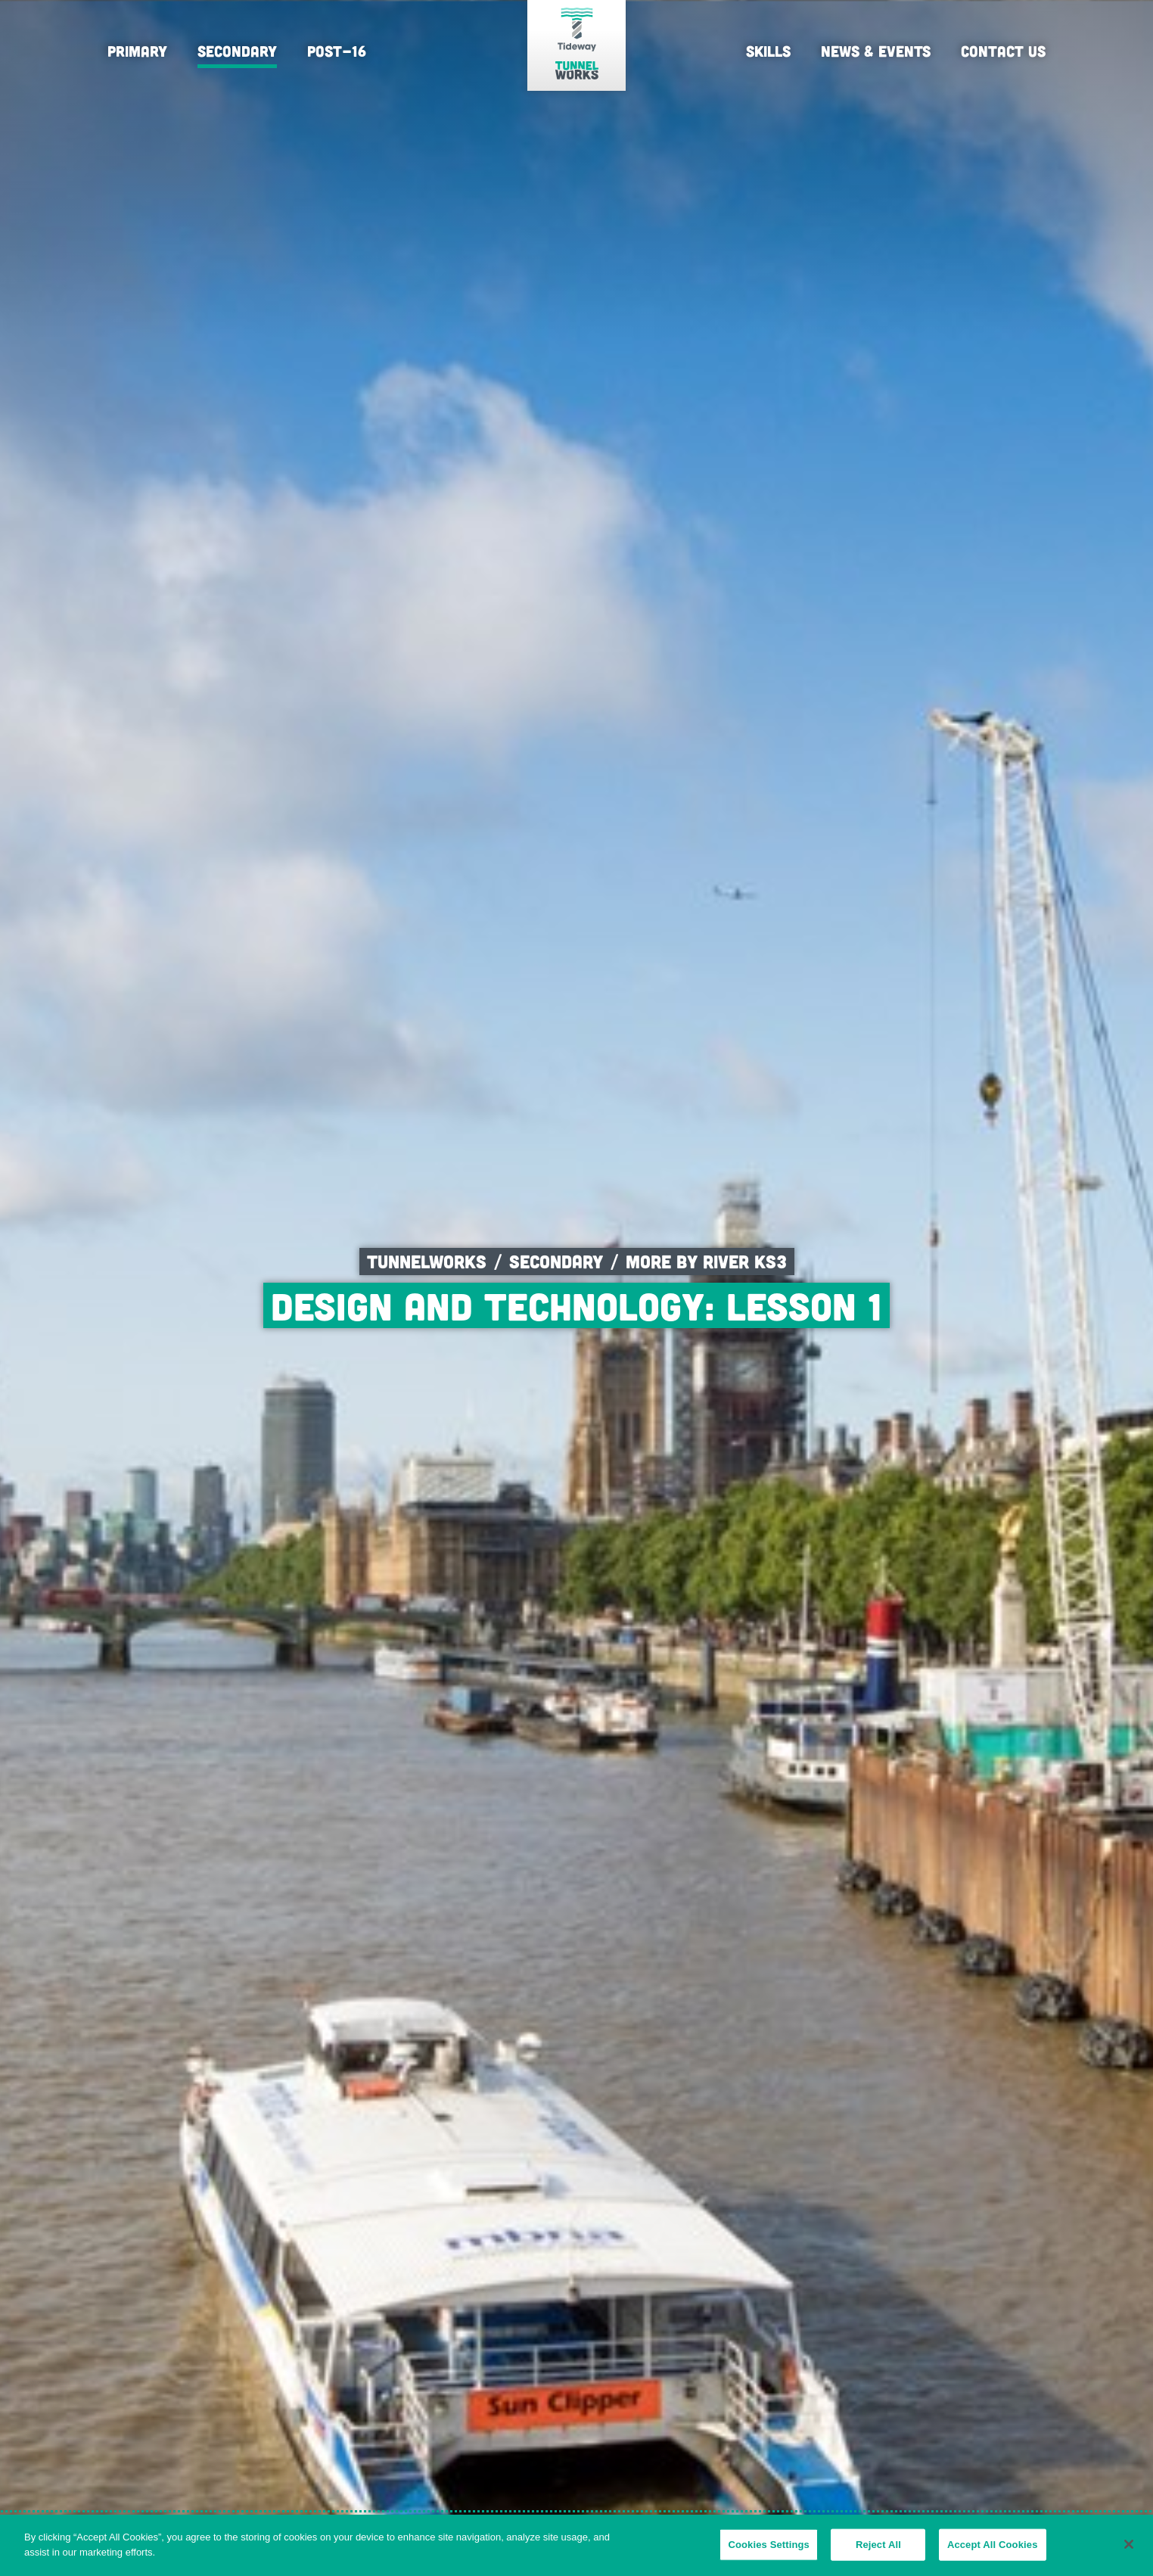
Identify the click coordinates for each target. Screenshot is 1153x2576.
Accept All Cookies (992, 2550)
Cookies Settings (769, 2550)
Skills (768, 51)
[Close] (1128, 2550)
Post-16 (336, 51)
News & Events (876, 51)
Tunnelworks (426, 1261)
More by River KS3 (706, 1261)
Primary (137, 51)
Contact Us (1003, 51)
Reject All (878, 2550)
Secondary (237, 51)
